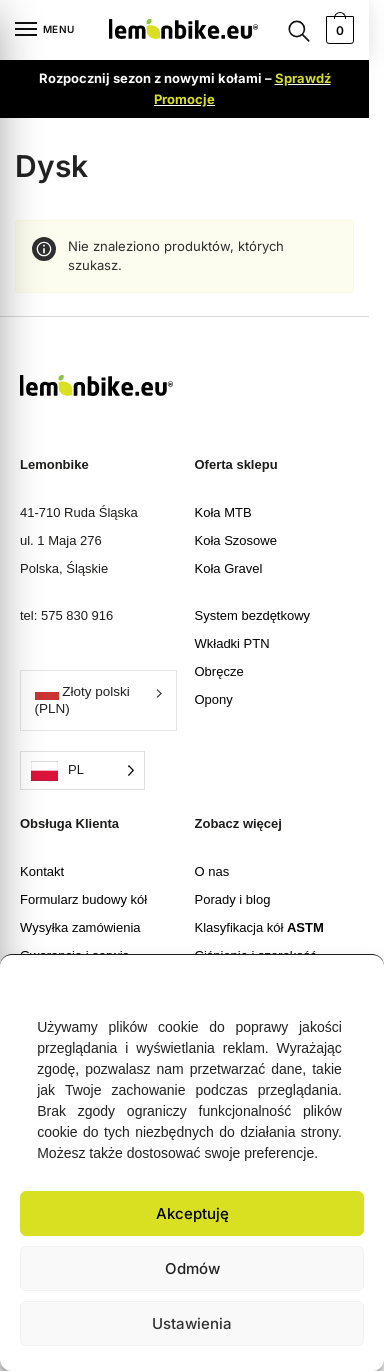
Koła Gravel (229, 568)
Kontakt (42, 871)
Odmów (192, 1268)
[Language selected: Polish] (82, 770)
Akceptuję (192, 1213)
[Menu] (45, 30)
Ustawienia (192, 1323)
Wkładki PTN (232, 643)
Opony (214, 699)
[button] (354, 980)
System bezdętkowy (253, 615)
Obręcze (219, 671)
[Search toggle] (299, 30)
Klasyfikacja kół (259, 927)
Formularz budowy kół (83, 899)
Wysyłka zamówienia (80, 927)
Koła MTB (223, 512)
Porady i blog (233, 899)
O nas (212, 871)
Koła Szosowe (236, 540)
